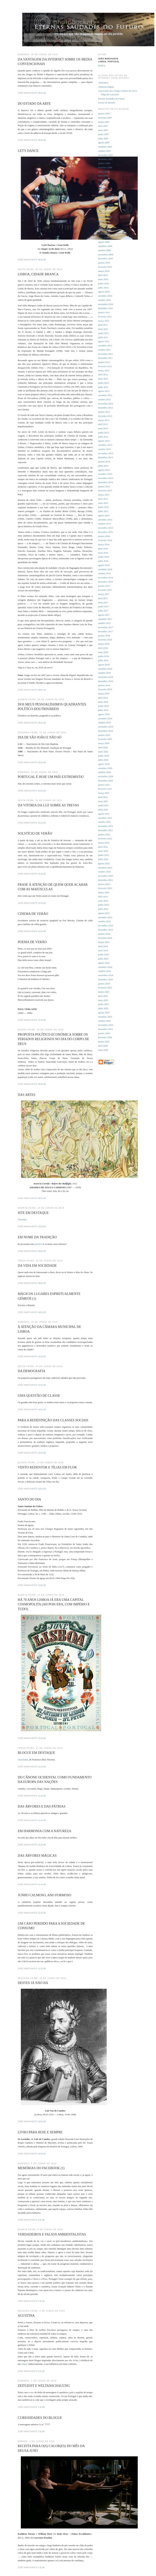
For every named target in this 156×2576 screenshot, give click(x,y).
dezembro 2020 (105, 780)
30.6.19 (42, 93)
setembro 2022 (105, 867)
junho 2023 (103, 904)
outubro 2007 (104, 151)
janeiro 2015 (104, 486)
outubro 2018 (104, 672)
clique (24, 2364)
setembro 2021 (105, 818)
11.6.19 (42, 1767)
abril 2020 (103, 747)
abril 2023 (103, 896)
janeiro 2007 (104, 113)
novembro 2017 (105, 627)
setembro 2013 (105, 445)
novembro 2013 (105, 453)
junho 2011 (103, 333)
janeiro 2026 (104, 1033)
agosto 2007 (104, 142)
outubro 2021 (104, 822)
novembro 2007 (105, 155)
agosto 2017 (104, 614)
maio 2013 (103, 428)
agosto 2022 (104, 863)
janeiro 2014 (104, 461)
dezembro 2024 (105, 979)
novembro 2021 (105, 826)
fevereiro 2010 (105, 267)
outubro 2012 (104, 399)
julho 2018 (103, 660)
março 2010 (103, 271)
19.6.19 (42, 1227)
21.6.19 (42, 823)
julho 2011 (103, 337)
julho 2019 (103, 710)
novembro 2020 (105, 776)
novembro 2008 (105, 204)
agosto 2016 (104, 565)
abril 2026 (103, 1045)
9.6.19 (41, 2220)
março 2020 (103, 743)
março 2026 (103, 1041)
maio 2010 (103, 279)
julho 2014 (103, 465)
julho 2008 (103, 188)
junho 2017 (103, 606)
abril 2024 (103, 946)
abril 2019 (103, 697)
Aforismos (103, 82)
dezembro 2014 (105, 482)
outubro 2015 (104, 523)
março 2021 (103, 793)
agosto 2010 (104, 291)
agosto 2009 (104, 242)
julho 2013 (103, 436)
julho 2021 (103, 809)
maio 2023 (103, 900)
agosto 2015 (104, 515)
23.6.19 (42, 791)
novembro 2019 (105, 726)
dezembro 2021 (105, 830)
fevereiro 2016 (105, 540)
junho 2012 (103, 383)
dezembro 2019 (105, 730)
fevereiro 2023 (105, 888)
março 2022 (103, 842)
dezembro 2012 (105, 407)
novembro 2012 (105, 403)
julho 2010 (103, 287)
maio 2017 (103, 602)
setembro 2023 (105, 917)
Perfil (102, 66)
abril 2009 (103, 225)
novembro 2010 (105, 304)
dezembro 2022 (105, 880)
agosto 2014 (104, 470)
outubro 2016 (104, 573)
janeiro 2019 (104, 685)
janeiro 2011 (104, 312)
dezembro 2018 (105, 681)
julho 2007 (103, 138)
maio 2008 (103, 179)
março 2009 (103, 221)
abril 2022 (103, 846)
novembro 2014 (105, 478)
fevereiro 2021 (105, 788)
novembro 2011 (105, 354)
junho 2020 (103, 755)
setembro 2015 (105, 519)
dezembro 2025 (105, 1029)
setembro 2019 (105, 718)
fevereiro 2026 (105, 1037)
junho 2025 (103, 1004)
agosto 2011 (104, 341)
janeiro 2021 (104, 784)
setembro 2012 (105, 395)
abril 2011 (103, 324)
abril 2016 (103, 548)
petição (38, 1244)
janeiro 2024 (104, 934)
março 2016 (103, 544)
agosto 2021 (104, 813)
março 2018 (103, 643)
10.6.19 (42, 2122)
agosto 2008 (104, 192)
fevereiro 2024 (105, 938)
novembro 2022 (105, 875)
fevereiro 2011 (105, 316)
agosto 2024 (104, 962)
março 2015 (103, 494)
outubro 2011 (104, 349)
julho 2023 (103, 909)
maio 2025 (103, 1000)
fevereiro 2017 (105, 590)
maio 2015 (103, 503)
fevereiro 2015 (105, 490)
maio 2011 (103, 329)
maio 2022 (103, 851)
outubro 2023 (104, 921)
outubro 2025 (104, 1020)
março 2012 (103, 370)
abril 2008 (103, 175)
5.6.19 (41, 2301)
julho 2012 (103, 387)
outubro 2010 (104, 300)
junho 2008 (103, 184)
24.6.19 (42, 763)
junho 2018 (103, 656)
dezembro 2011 (105, 358)
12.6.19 (42, 1738)
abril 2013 (103, 424)
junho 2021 (103, 805)
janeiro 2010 (104, 262)
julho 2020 (103, 759)
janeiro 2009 (104, 213)
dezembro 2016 (105, 581)
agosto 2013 (104, 440)
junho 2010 (103, 283)
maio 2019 (103, 702)
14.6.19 (42, 1385)
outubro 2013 (104, 449)
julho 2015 (103, 511)
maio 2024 (103, 950)
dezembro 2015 (105, 532)
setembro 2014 (105, 474)
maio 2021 (103, 801)
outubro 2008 (104, 200)
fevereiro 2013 (105, 416)
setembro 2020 (105, 768)
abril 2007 (103, 126)
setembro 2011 (105, 345)
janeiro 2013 (104, 411)
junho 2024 (103, 954)
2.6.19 (41, 2407)
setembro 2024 (105, 967)
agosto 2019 (104, 714)
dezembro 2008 (105, 208)
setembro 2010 (105, 295)
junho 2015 (103, 507)
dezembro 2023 (105, 929)
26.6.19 (42, 723)
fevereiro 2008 (105, 167)
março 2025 (103, 991)
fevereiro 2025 (105, 987)
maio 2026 (103, 1050)
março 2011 (103, 320)
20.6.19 (42, 1084)
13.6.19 (42, 1489)
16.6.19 (42, 1357)
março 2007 (103, 122)
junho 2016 (103, 556)
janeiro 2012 (104, 362)
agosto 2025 (104, 1012)
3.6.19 (41, 2371)
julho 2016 (103, 561)
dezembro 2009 (105, 258)
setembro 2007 (105, 146)
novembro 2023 (105, 925)
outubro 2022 (104, 871)
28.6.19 (42, 690)
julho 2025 (103, 1008)
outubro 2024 (104, 971)
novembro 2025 (105, 1025)
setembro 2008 (105, 196)
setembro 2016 (105, 569)
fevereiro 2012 (105, 366)
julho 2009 (103, 238)
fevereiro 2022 (105, 838)
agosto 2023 (104, 913)
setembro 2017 (105, 619)
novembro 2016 (105, 577)
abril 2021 (103, 797)
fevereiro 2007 (105, 117)
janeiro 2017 (104, 586)
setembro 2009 (105, 246)
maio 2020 (103, 751)
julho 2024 (103, 958)
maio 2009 (103, 229)
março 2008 (103, 171)
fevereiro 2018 (105, 639)
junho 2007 (103, 134)
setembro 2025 (105, 1016)
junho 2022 (103, 855)
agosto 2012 (104, 391)
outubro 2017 (104, 623)
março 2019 (103, 693)
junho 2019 (103, 706)
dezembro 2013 (105, 457)
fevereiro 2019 (105, 689)
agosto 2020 (104, 764)
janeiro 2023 (104, 884)
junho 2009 (103, 233)
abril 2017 (103, 598)
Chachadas (23, 1759)
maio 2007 (103, 130)
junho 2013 (103, 432)
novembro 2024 (105, 975)
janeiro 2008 (104, 163)
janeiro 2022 (104, 834)
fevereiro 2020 (105, 739)
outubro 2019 (104, 722)
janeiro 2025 (104, 983)
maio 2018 (103, 652)
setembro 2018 (105, 668)
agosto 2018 (104, 664)
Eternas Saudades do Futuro (111, 98)
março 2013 (103, 420)
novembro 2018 (105, 677)
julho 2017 (103, 610)
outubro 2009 (104, 250)
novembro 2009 (105, 254)
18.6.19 (42, 1283)
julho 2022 (103, 859)
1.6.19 (41, 2568)
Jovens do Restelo (106, 102)
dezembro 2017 (105, 631)
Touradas (22, 1219)
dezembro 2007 (105, 159)
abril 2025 (103, 996)
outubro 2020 (104, 772)
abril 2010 (103, 275)
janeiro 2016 (104, 536)
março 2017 (103, 594)
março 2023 (103, 892)
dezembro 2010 (105, 308)
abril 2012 (103, 374)
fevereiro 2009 (105, 217)
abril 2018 (103, 648)
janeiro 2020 (104, 735)
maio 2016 (103, 552)
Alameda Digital (106, 86)
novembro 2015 (105, 527)
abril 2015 (103, 498)
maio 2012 (103, 378)
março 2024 (103, 942)
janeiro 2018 (104, 635)
